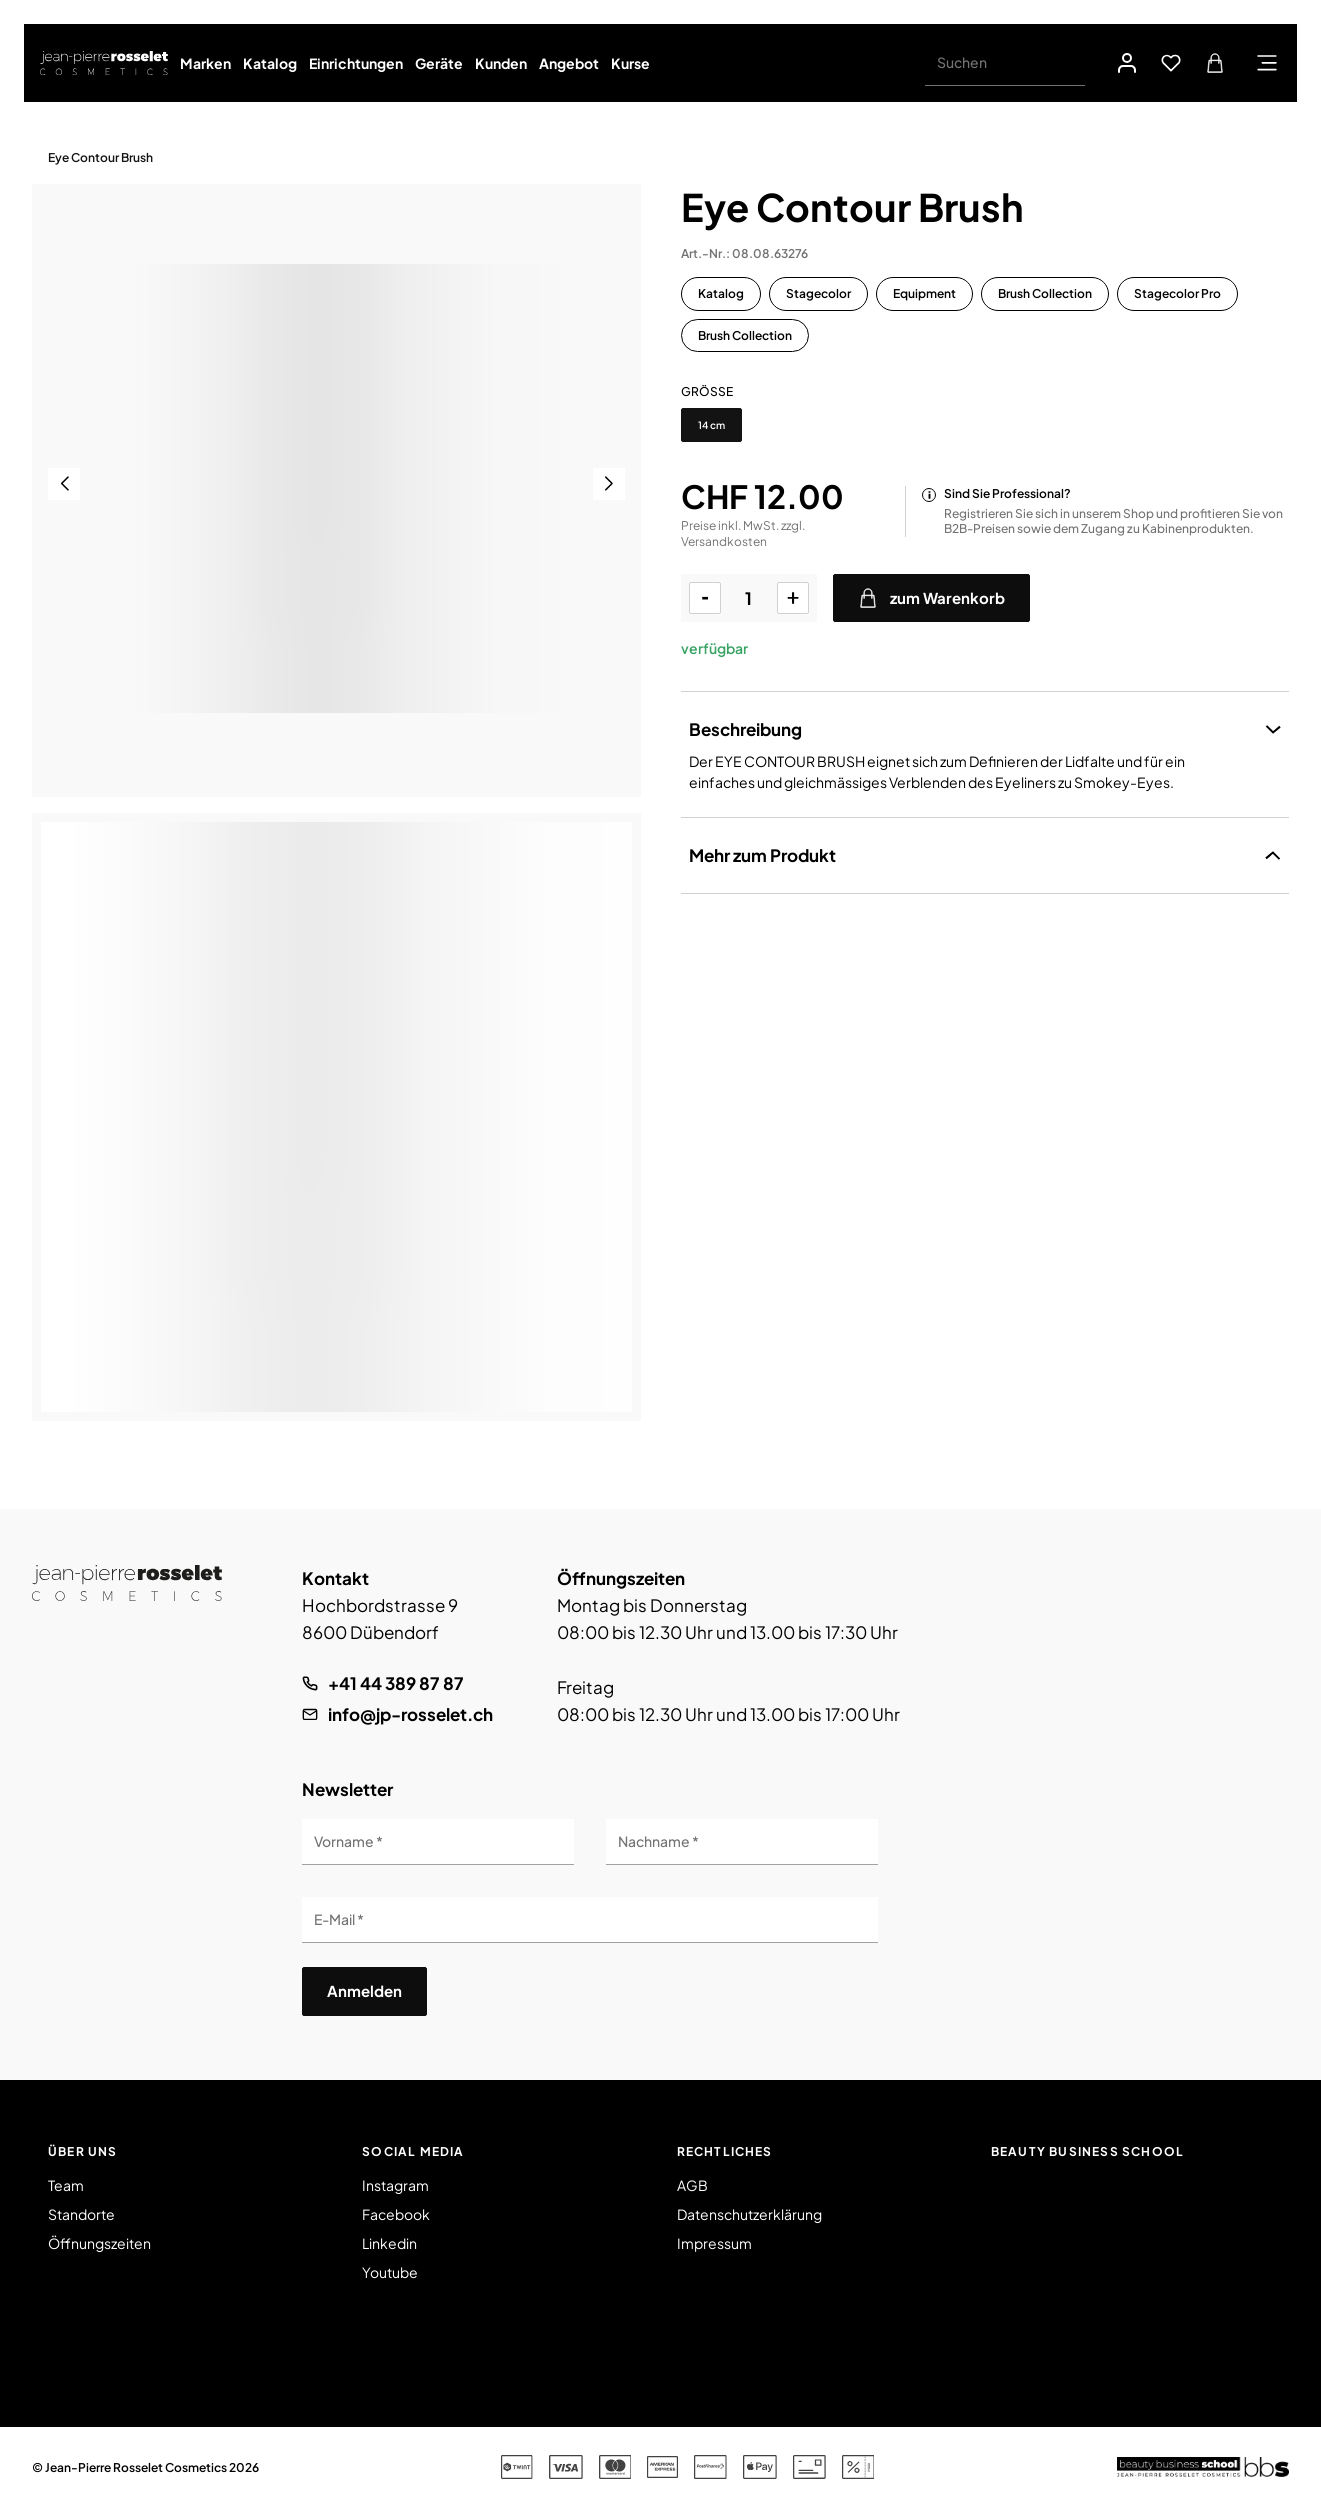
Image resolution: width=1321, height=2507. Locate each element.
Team (66, 2185)
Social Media (413, 2151)
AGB (692, 2185)
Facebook (396, 2214)
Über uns (83, 2151)
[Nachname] (742, 1842)
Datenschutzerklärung (749, 2214)
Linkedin (389, 2243)
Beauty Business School (1087, 2151)
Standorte (81, 2214)
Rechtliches (725, 2151)
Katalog (270, 63)
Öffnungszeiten (99, 2243)
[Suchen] (1005, 63)
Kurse (630, 63)
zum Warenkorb (931, 598)
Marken (205, 63)
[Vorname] (438, 1842)
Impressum (714, 2243)
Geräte (439, 63)
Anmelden (364, 1990)
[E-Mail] (590, 1920)
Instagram (395, 2185)
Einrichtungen (356, 63)
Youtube (390, 2272)
